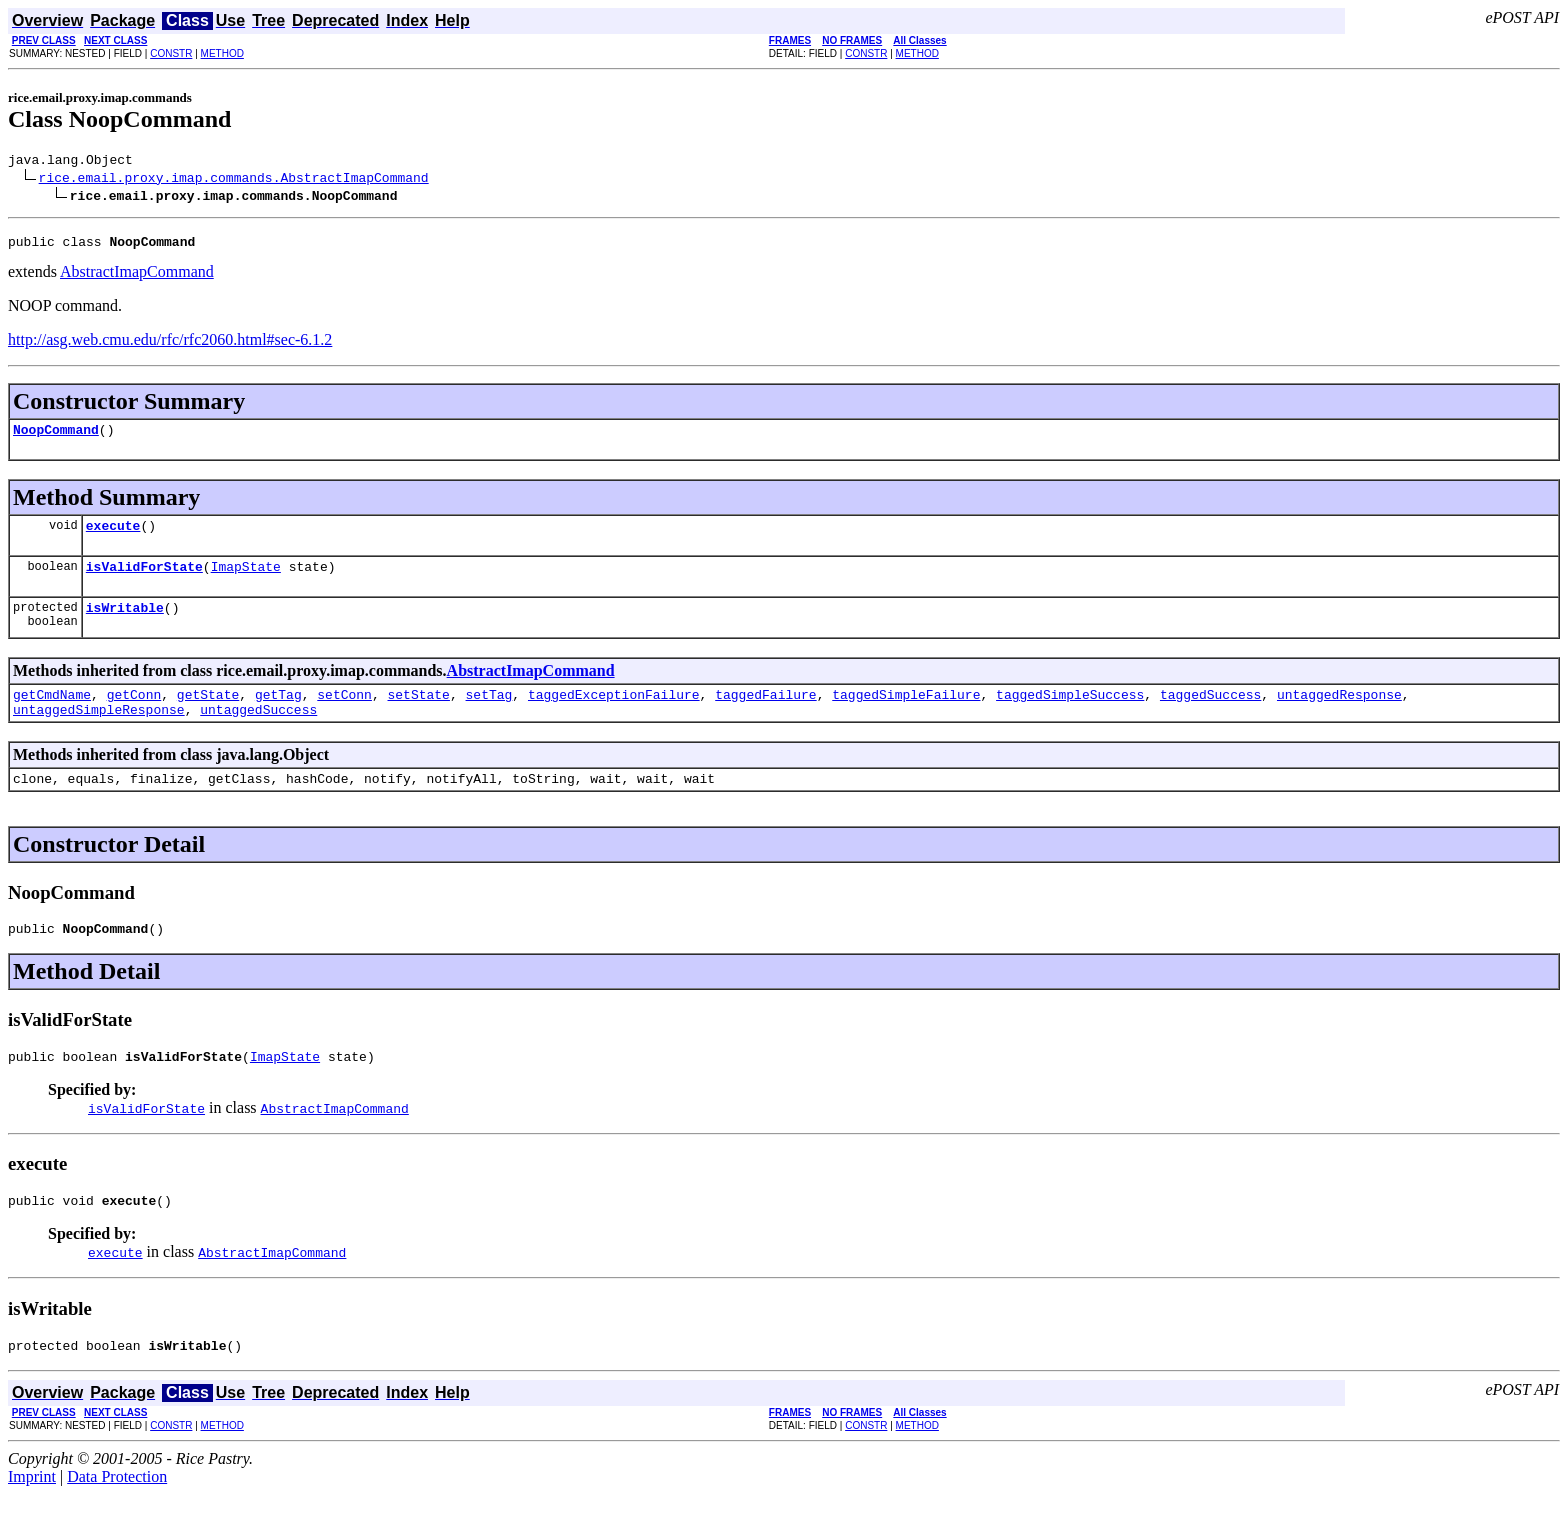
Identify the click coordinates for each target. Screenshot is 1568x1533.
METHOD (222, 53)
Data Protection (117, 1515)
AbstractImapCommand (137, 277)
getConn (134, 715)
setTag (489, 715)
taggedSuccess (1210, 715)
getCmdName (52, 715)
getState (208, 715)
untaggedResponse (1339, 715)
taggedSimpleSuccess (1070, 715)
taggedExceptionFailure (614, 715)
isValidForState (144, 581)
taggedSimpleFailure (906, 715)
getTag (278, 715)
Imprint (32, 1515)
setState (419, 715)
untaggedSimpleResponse (99, 733)
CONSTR (171, 53)
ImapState (246, 581)
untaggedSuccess (258, 733)
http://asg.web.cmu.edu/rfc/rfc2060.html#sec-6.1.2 (170, 345)
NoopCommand (56, 438)
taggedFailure (765, 715)
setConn (344, 715)
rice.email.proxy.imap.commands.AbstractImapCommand (234, 180)
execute (113, 537)
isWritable (125, 625)
